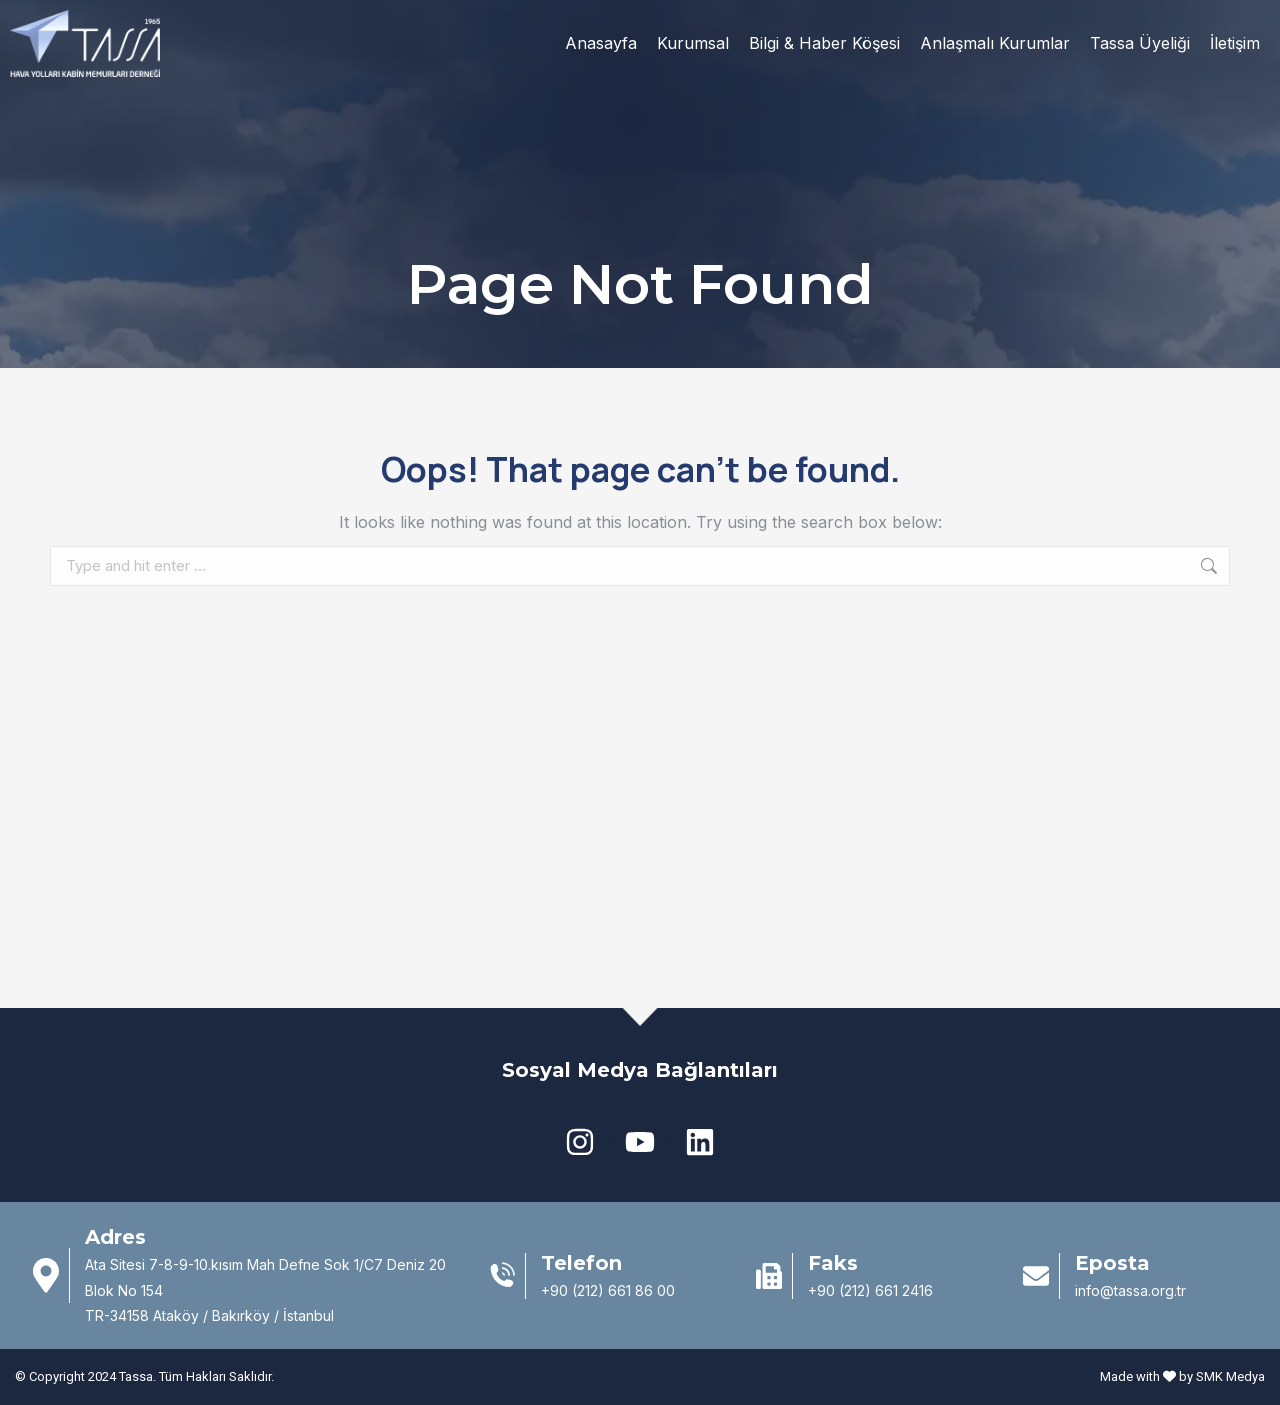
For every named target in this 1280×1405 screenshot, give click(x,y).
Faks (833, 1263)
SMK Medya (1230, 1376)
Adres (115, 1237)
